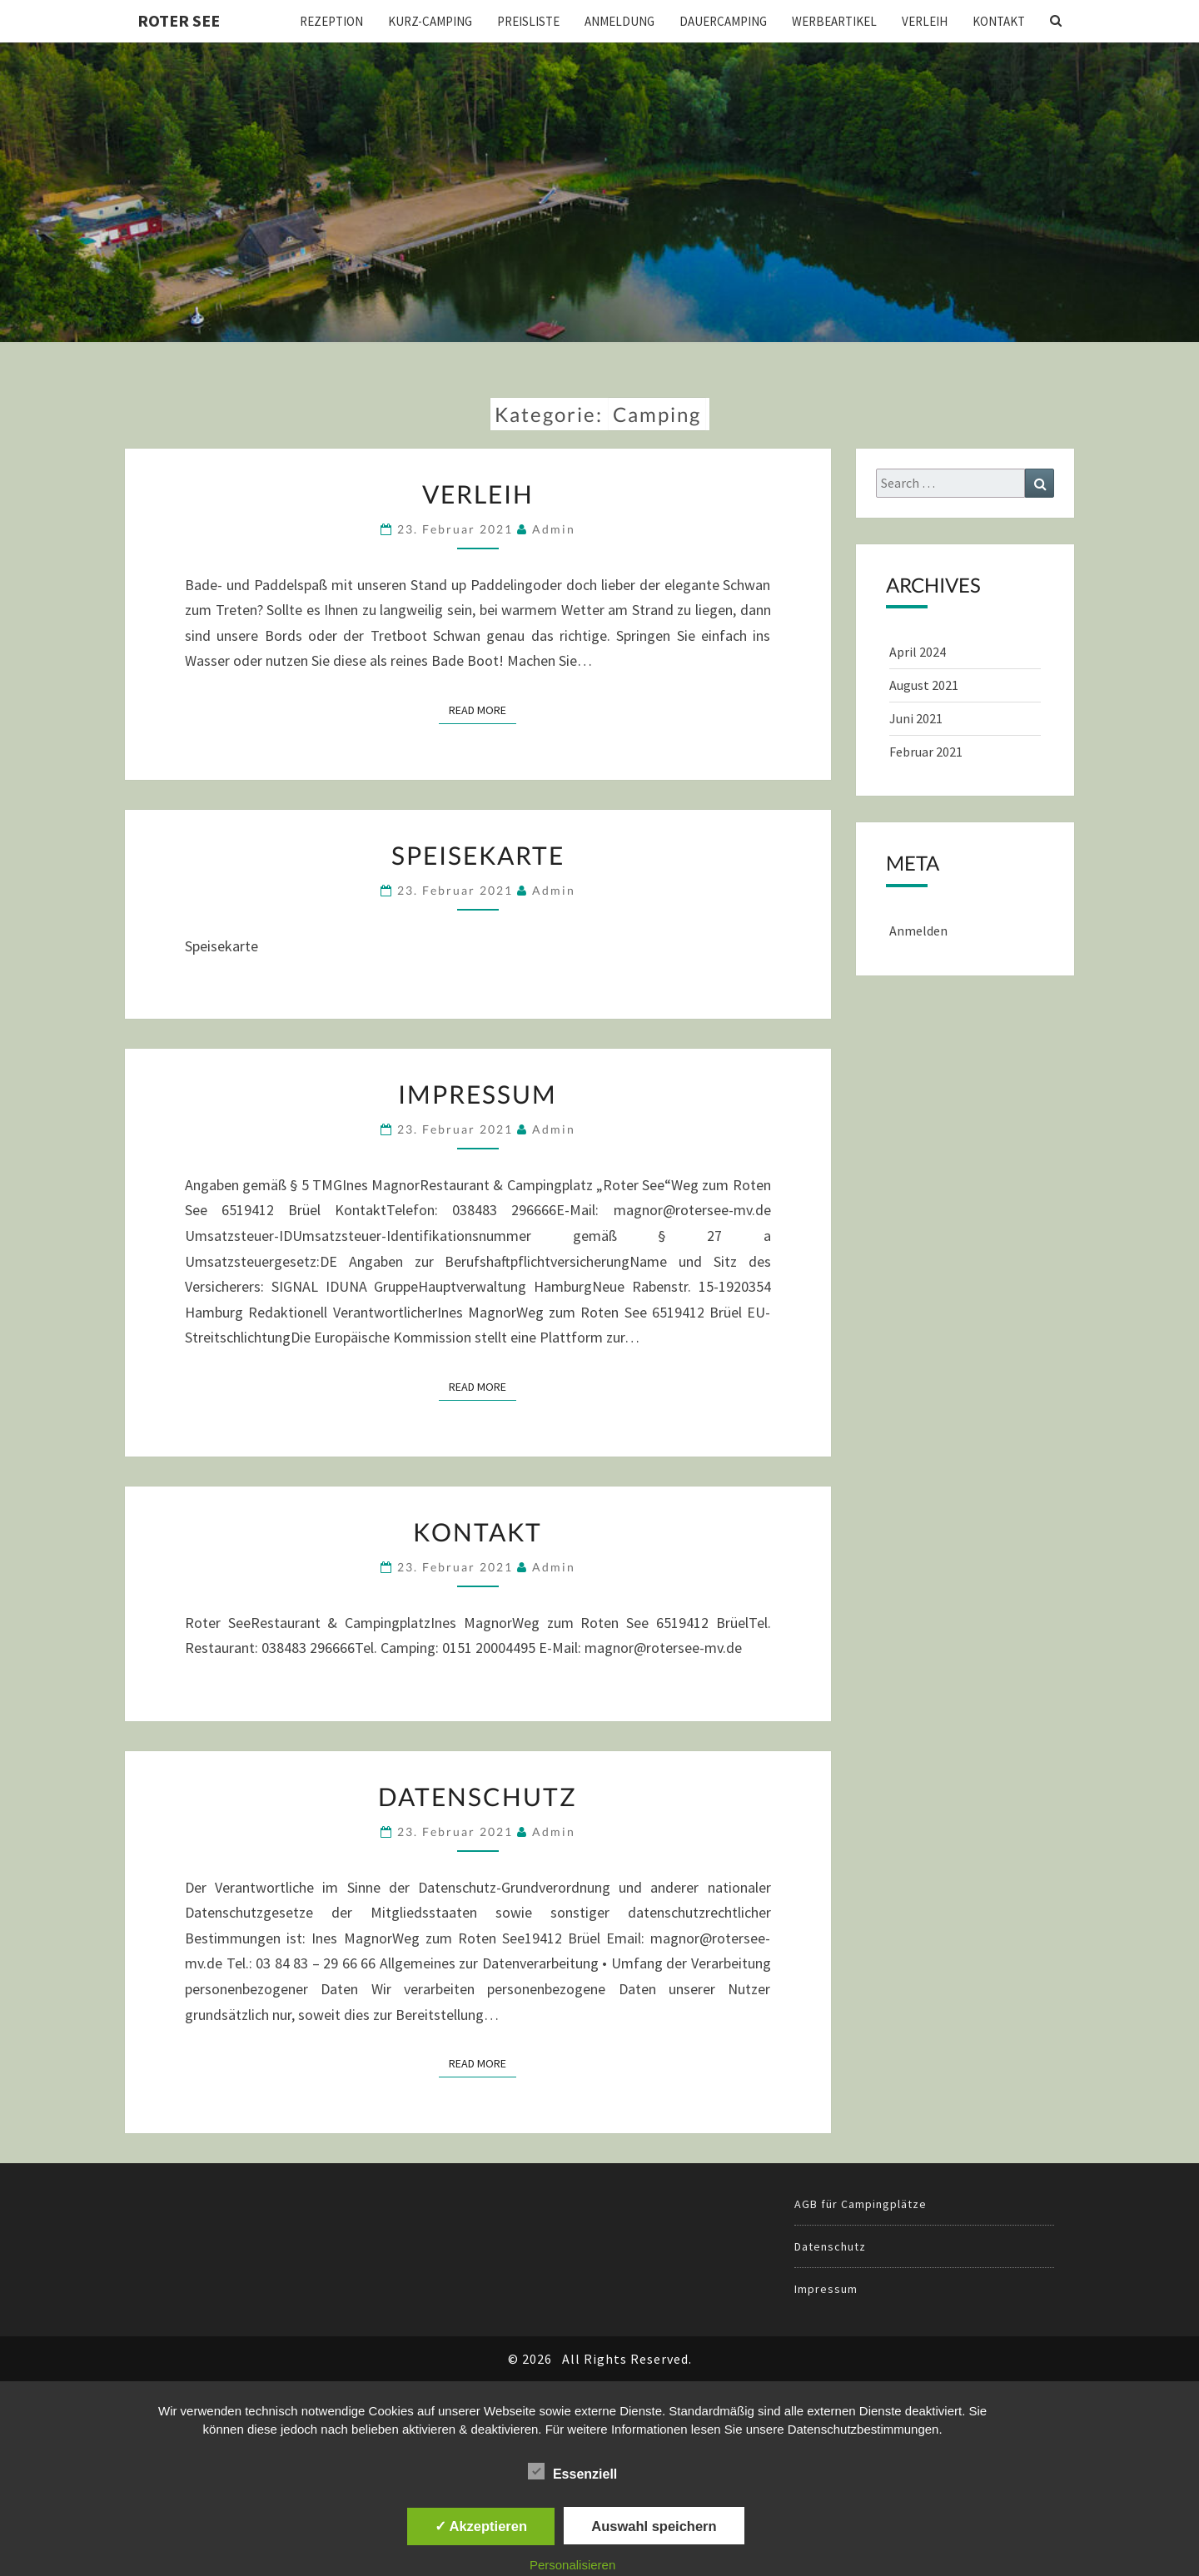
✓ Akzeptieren (481, 2526)
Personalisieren (572, 2565)
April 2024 (917, 651)
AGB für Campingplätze (860, 2203)
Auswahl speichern (653, 2526)
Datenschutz (477, 1796)
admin (553, 529)
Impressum (477, 1094)
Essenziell (572, 2472)
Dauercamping (723, 21)
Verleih (925, 21)
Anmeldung (619, 21)
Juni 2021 (916, 718)
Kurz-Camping (430, 21)
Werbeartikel (834, 21)
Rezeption (331, 21)
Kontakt (999, 21)
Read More (482, 709)
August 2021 (923, 685)
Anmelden (918, 930)
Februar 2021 (926, 751)
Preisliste (528, 21)
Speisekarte (478, 855)
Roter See (178, 20)
